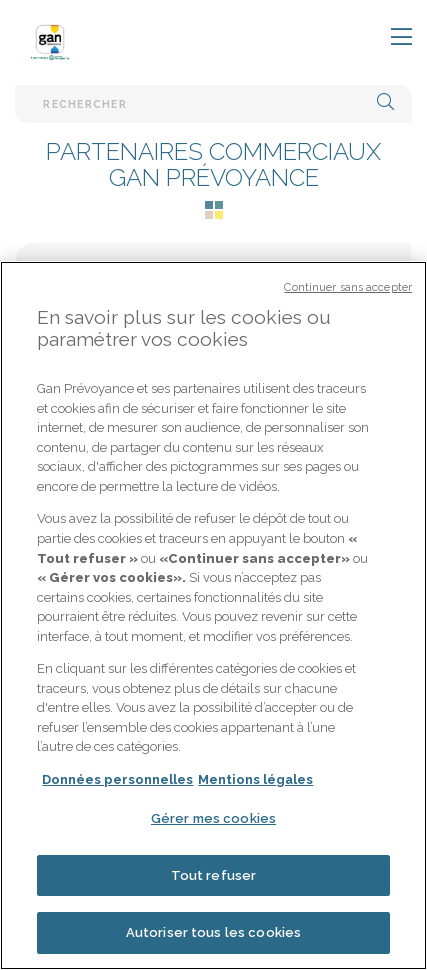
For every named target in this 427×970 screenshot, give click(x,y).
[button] (386, 103)
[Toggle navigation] (389, 38)
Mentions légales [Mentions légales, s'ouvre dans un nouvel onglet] (255, 784)
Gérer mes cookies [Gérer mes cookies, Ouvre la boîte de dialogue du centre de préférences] (213, 823)
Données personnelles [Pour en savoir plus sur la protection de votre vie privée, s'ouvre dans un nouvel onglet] (117, 784)
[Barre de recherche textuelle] (213, 103)
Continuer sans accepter (348, 292)
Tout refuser (214, 880)
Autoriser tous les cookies (213, 938)
